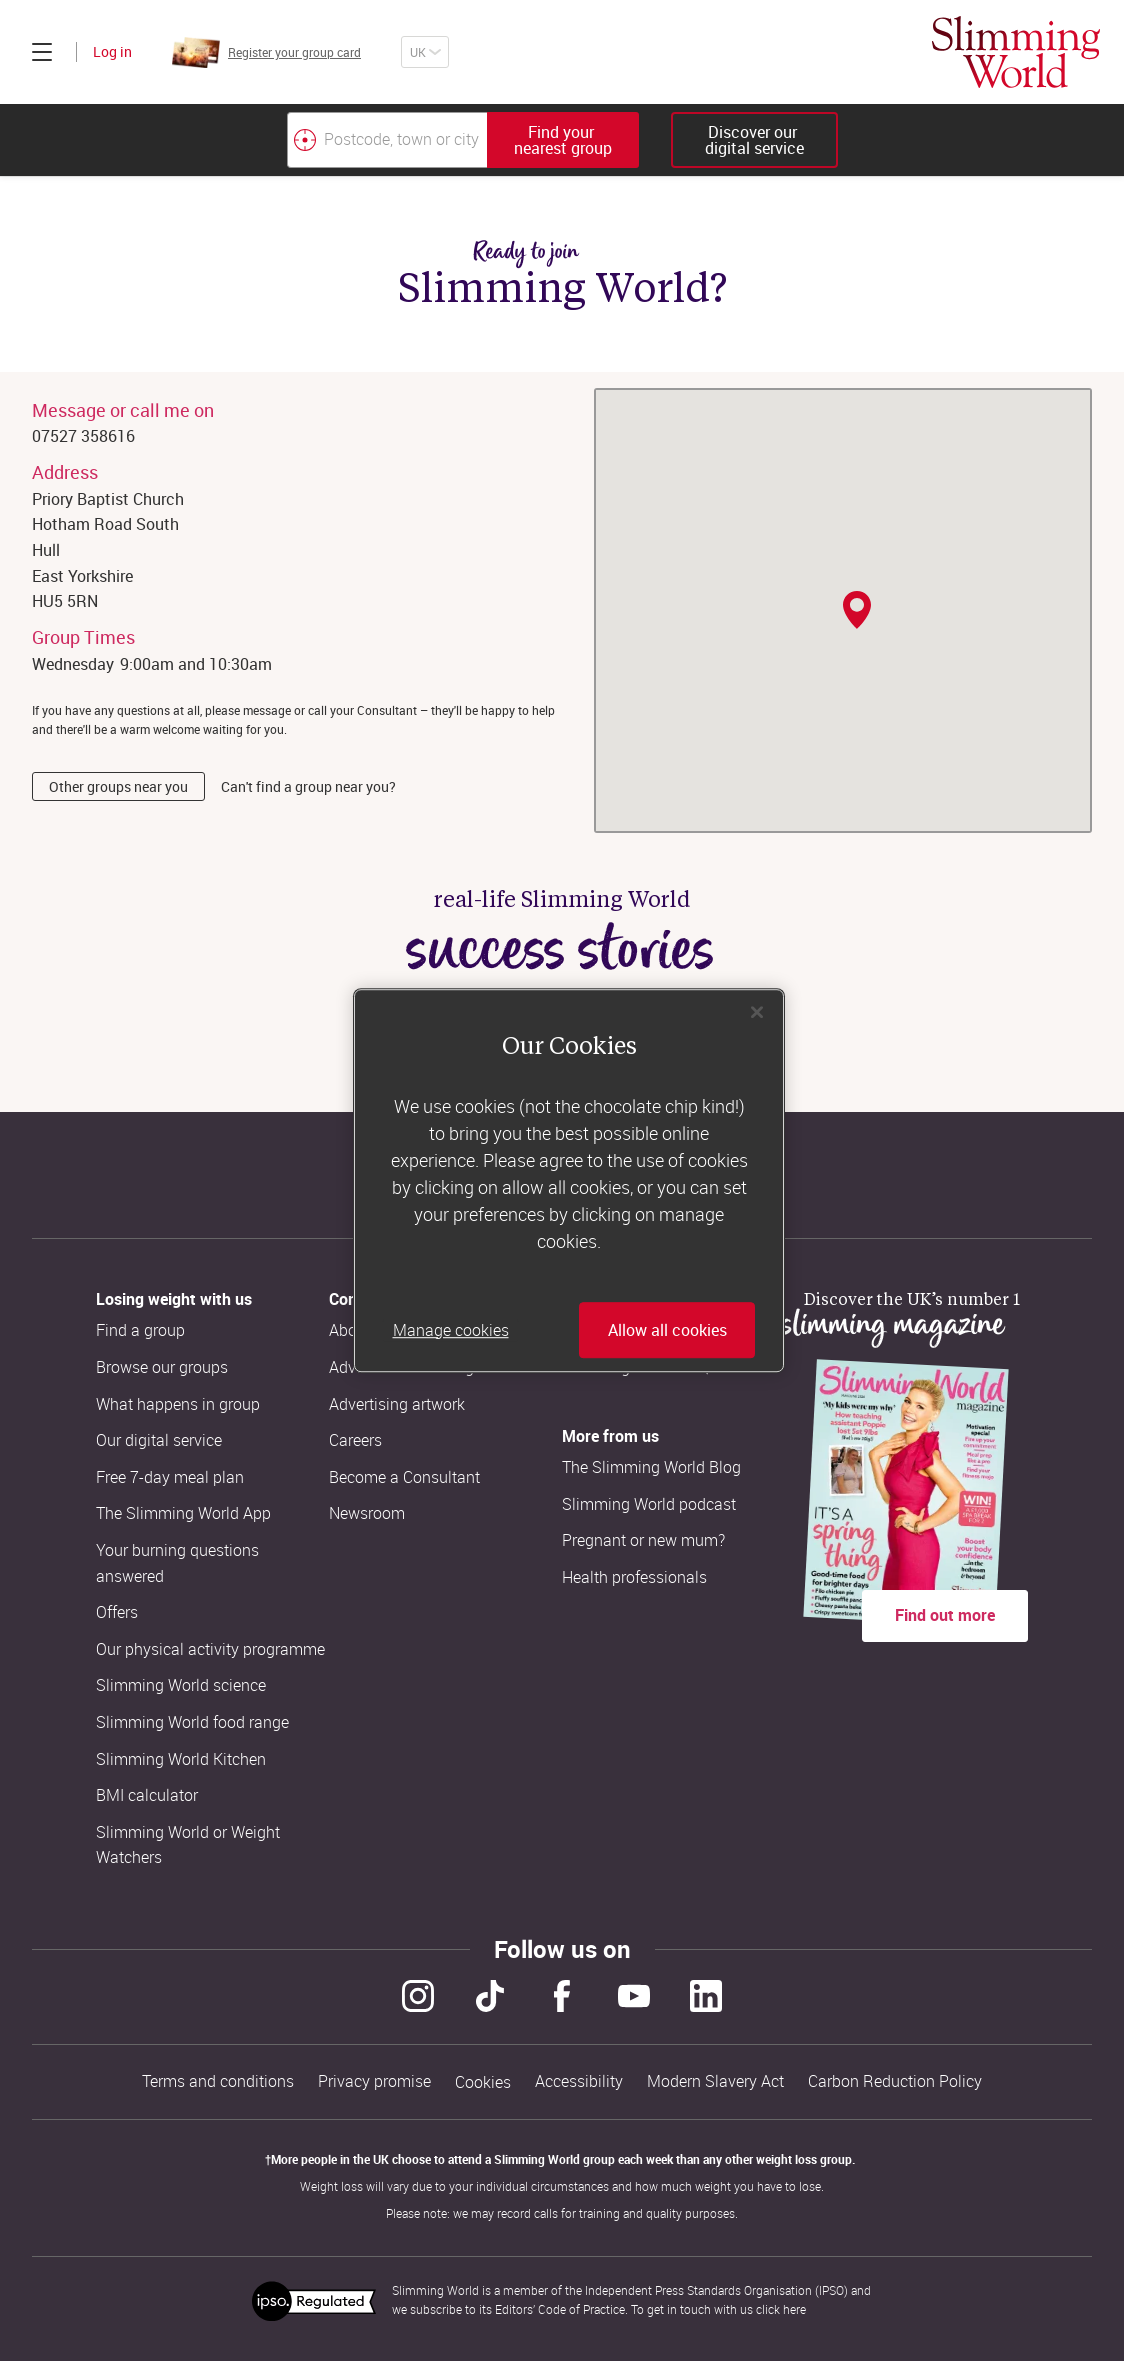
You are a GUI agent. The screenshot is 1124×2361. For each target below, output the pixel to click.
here (794, 2309)
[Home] (1016, 52)
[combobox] (463, 140)
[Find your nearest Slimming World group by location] (305, 140)
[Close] (757, 1012)
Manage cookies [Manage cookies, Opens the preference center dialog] (451, 1330)
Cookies (483, 2082)
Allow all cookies (667, 1330)
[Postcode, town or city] (387, 140)
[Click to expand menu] (42, 52)
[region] (569, 1181)
